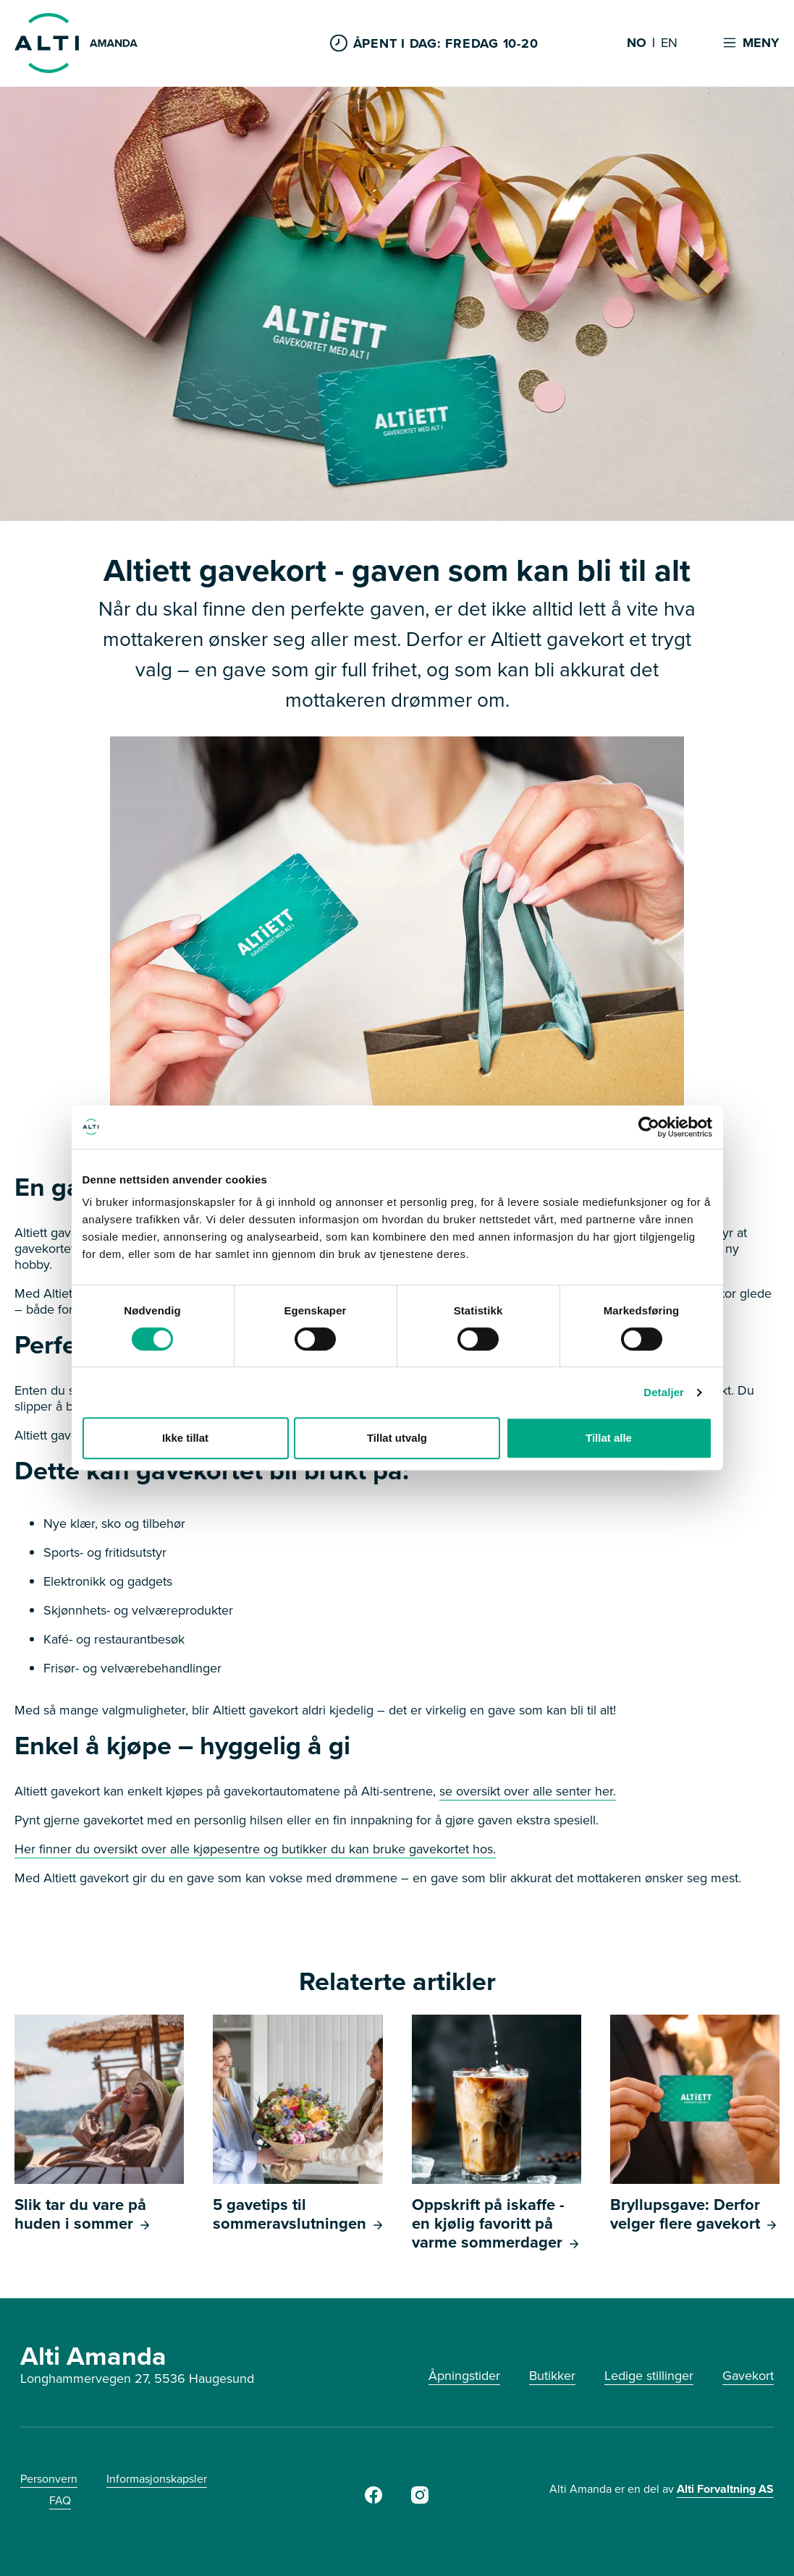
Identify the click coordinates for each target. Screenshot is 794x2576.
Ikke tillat (185, 1438)
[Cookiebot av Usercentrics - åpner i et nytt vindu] (649, 1127)
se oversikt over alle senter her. (527, 1791)
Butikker (552, 2375)
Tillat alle (609, 1438)
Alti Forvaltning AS (725, 2489)
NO (636, 43)
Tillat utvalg (397, 1438)
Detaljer (663, 1392)
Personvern (48, 2478)
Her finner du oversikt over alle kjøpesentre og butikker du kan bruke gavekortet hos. (255, 1849)
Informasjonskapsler (156, 2478)
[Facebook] (373, 2499)
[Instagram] (419, 2499)
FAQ (60, 2500)
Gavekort (748, 2375)
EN (669, 43)
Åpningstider (464, 2375)
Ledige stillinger (648, 2375)
